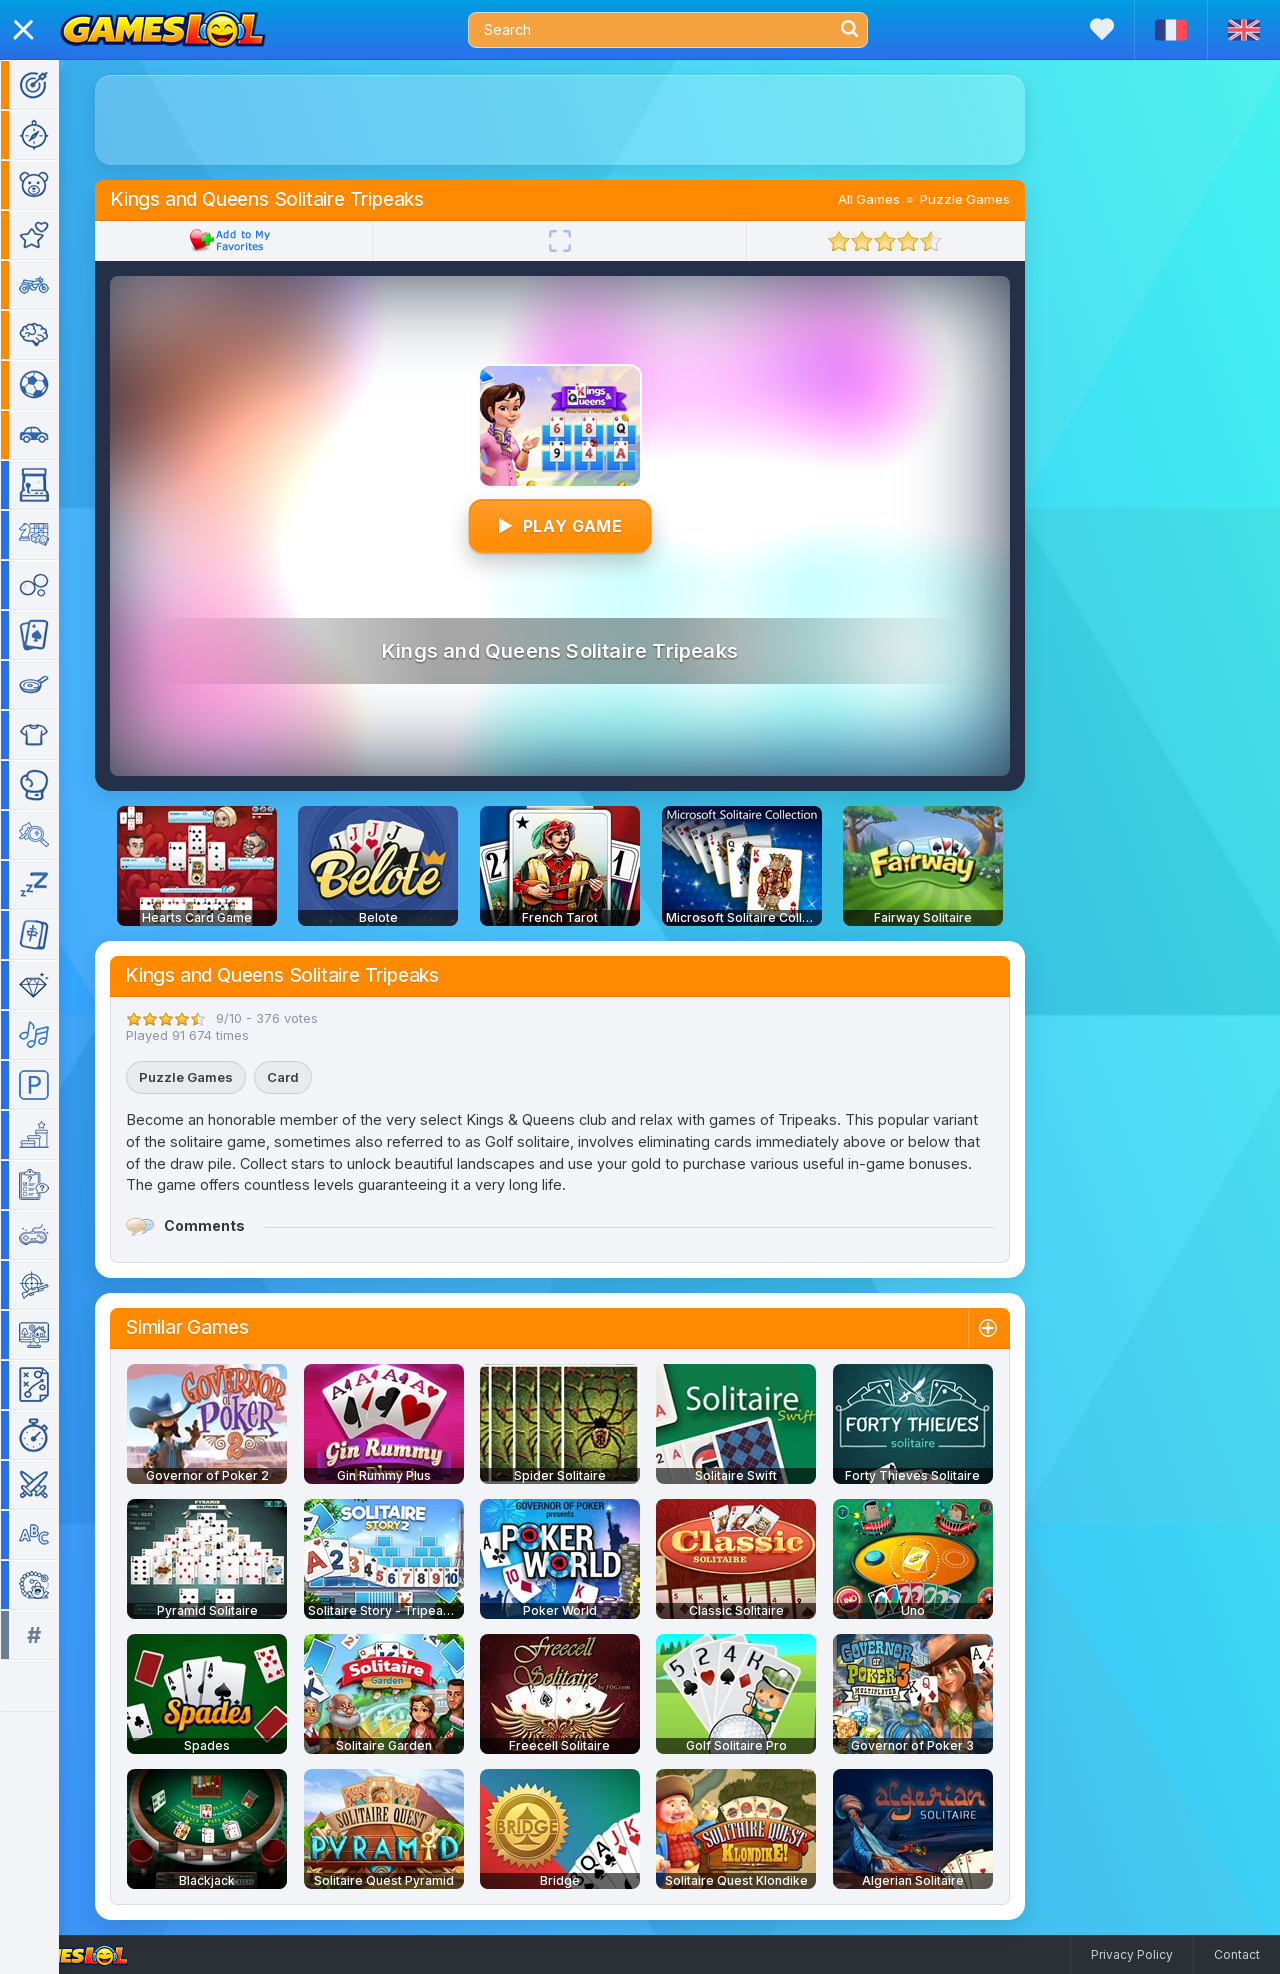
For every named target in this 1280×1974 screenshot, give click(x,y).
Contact (1237, 1954)
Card (312, 1077)
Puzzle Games (994, 199)
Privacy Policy (1132, 1954)
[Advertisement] (589, 120)
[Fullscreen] (589, 241)
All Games (898, 199)
